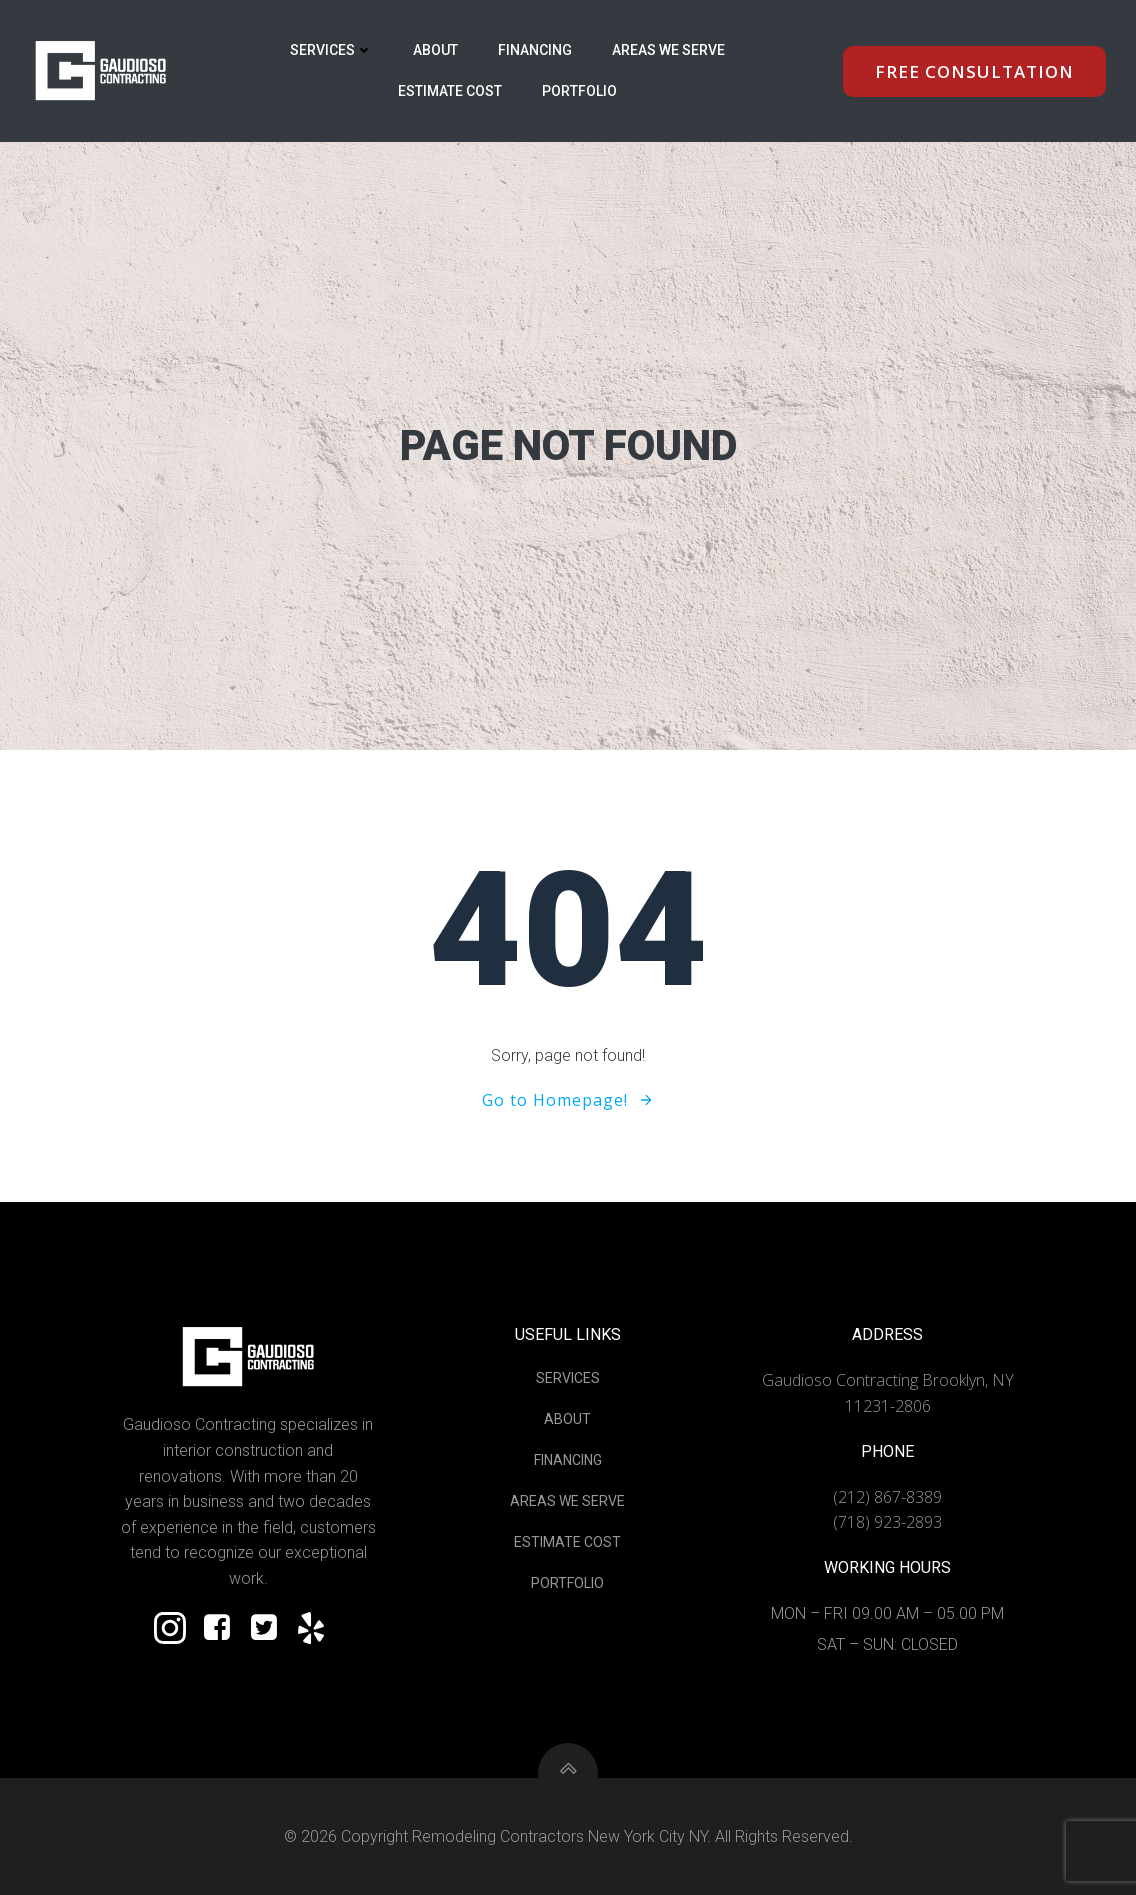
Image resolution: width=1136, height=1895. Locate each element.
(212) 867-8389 (887, 1497)
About (435, 50)
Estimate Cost (450, 91)
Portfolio (579, 91)
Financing (535, 50)
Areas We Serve (668, 50)
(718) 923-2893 (887, 1522)
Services (331, 50)
